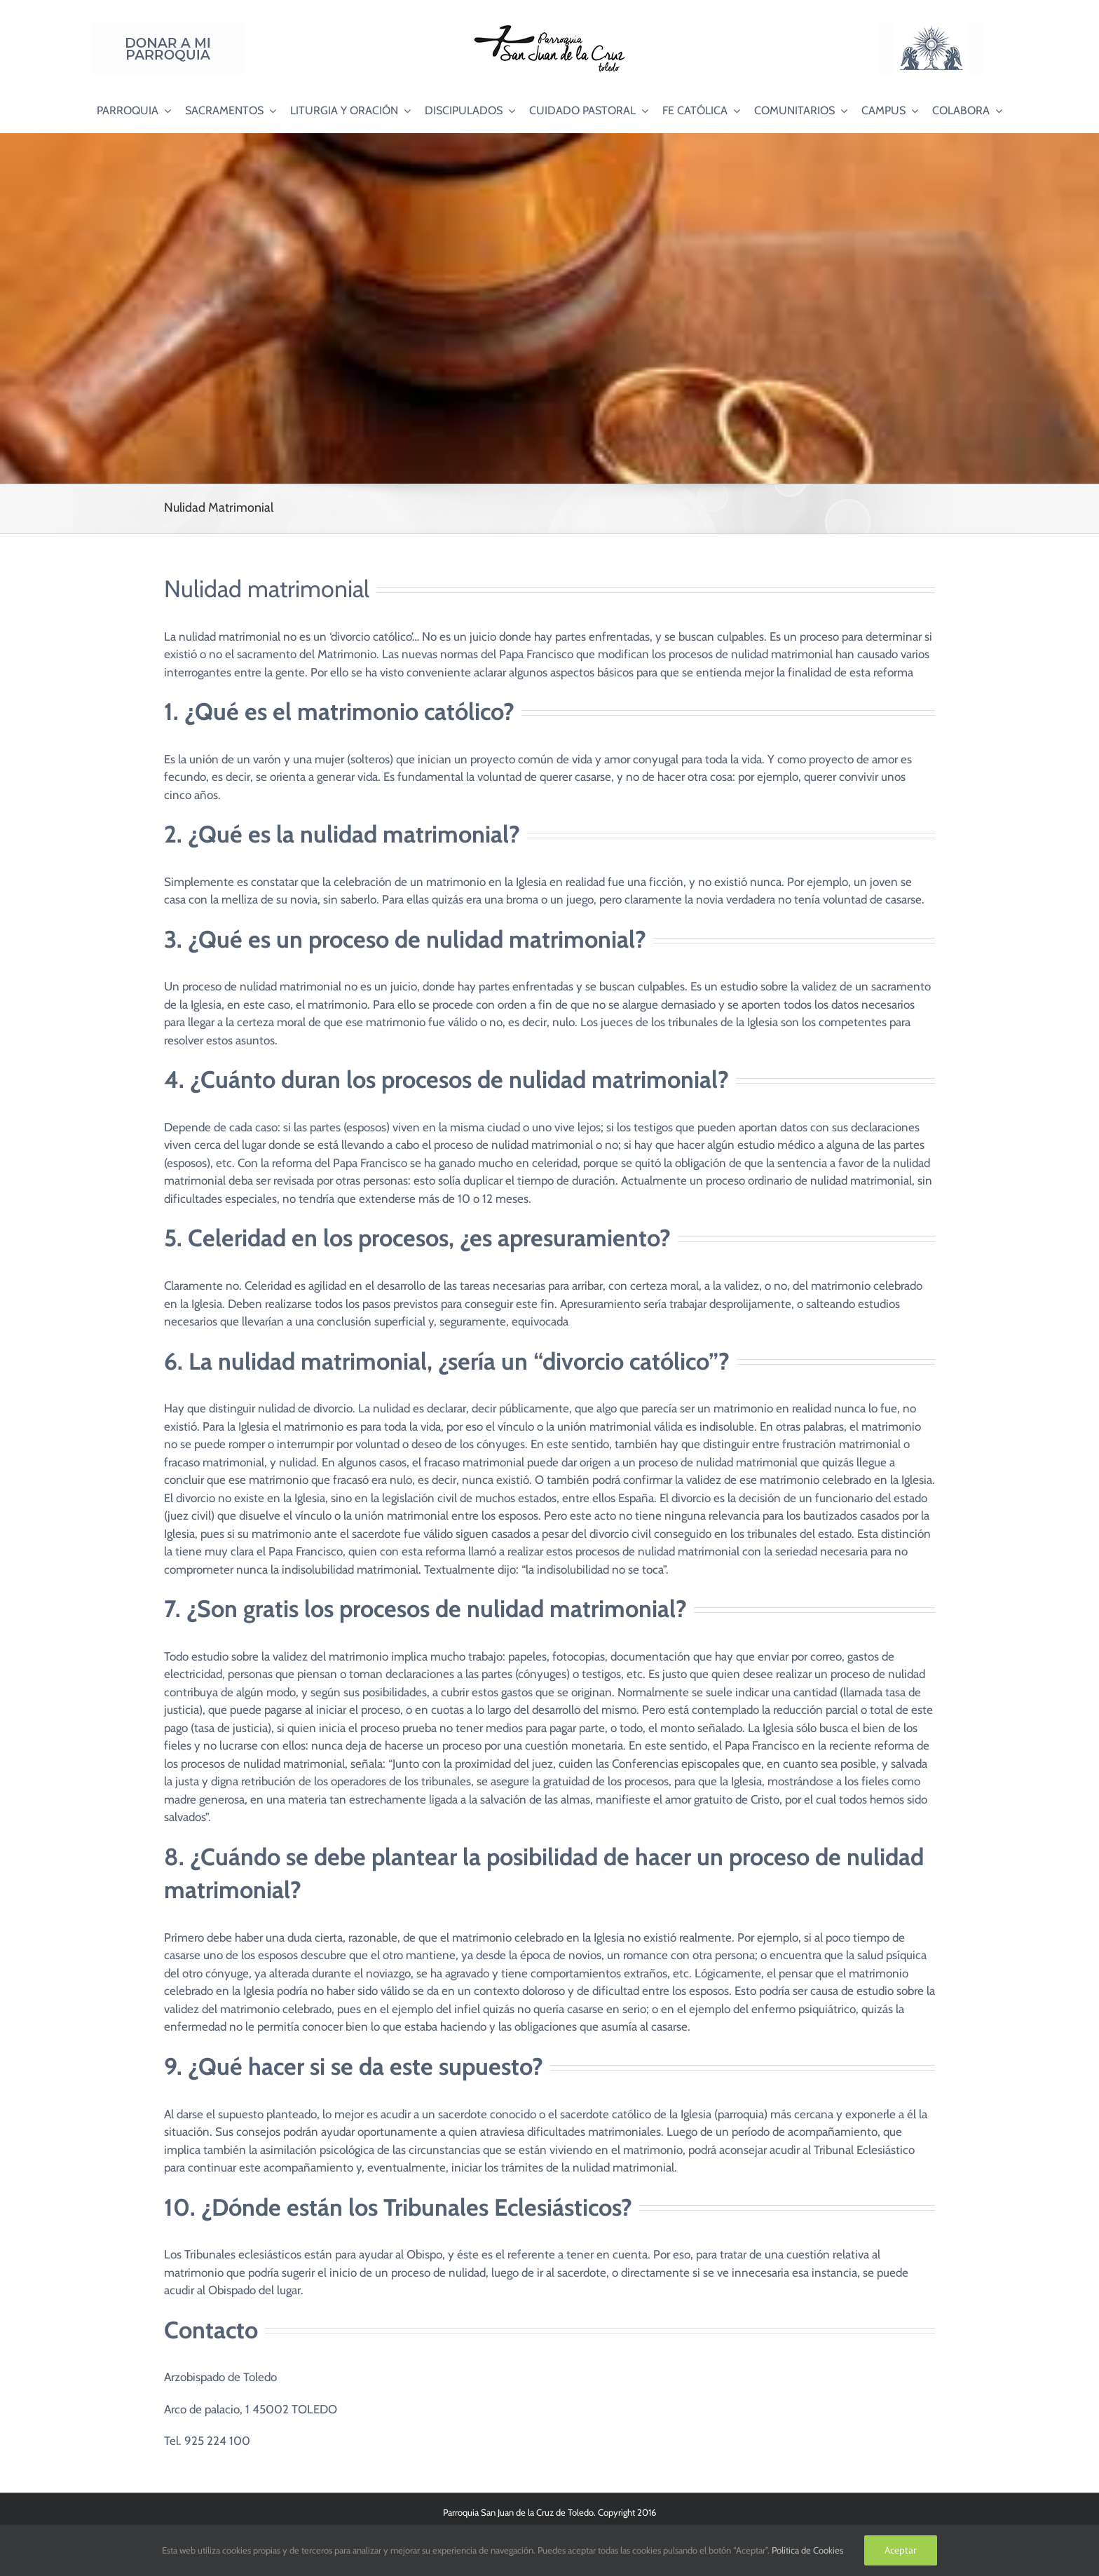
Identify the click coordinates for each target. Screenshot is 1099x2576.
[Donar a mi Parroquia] (168, 27)
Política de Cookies (807, 2550)
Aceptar (901, 2550)
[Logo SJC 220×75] (549, 27)
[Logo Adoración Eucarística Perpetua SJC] (930, 27)
